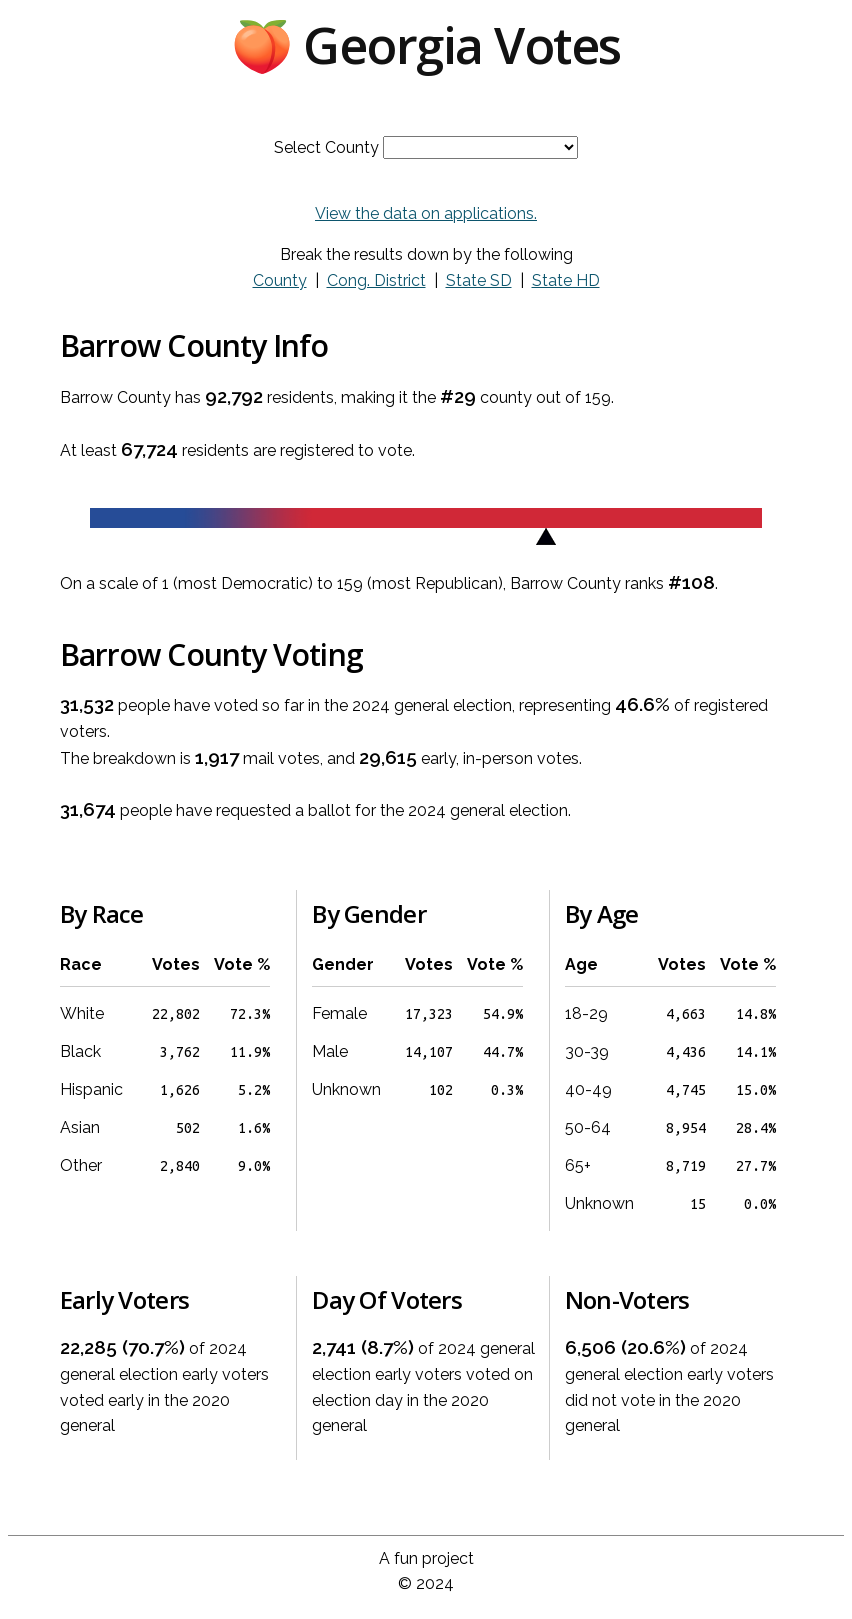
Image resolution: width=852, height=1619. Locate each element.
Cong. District (376, 280)
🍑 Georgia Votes (426, 45)
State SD (479, 280)
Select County (326, 147)
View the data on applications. (426, 213)
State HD (566, 280)
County (280, 280)
